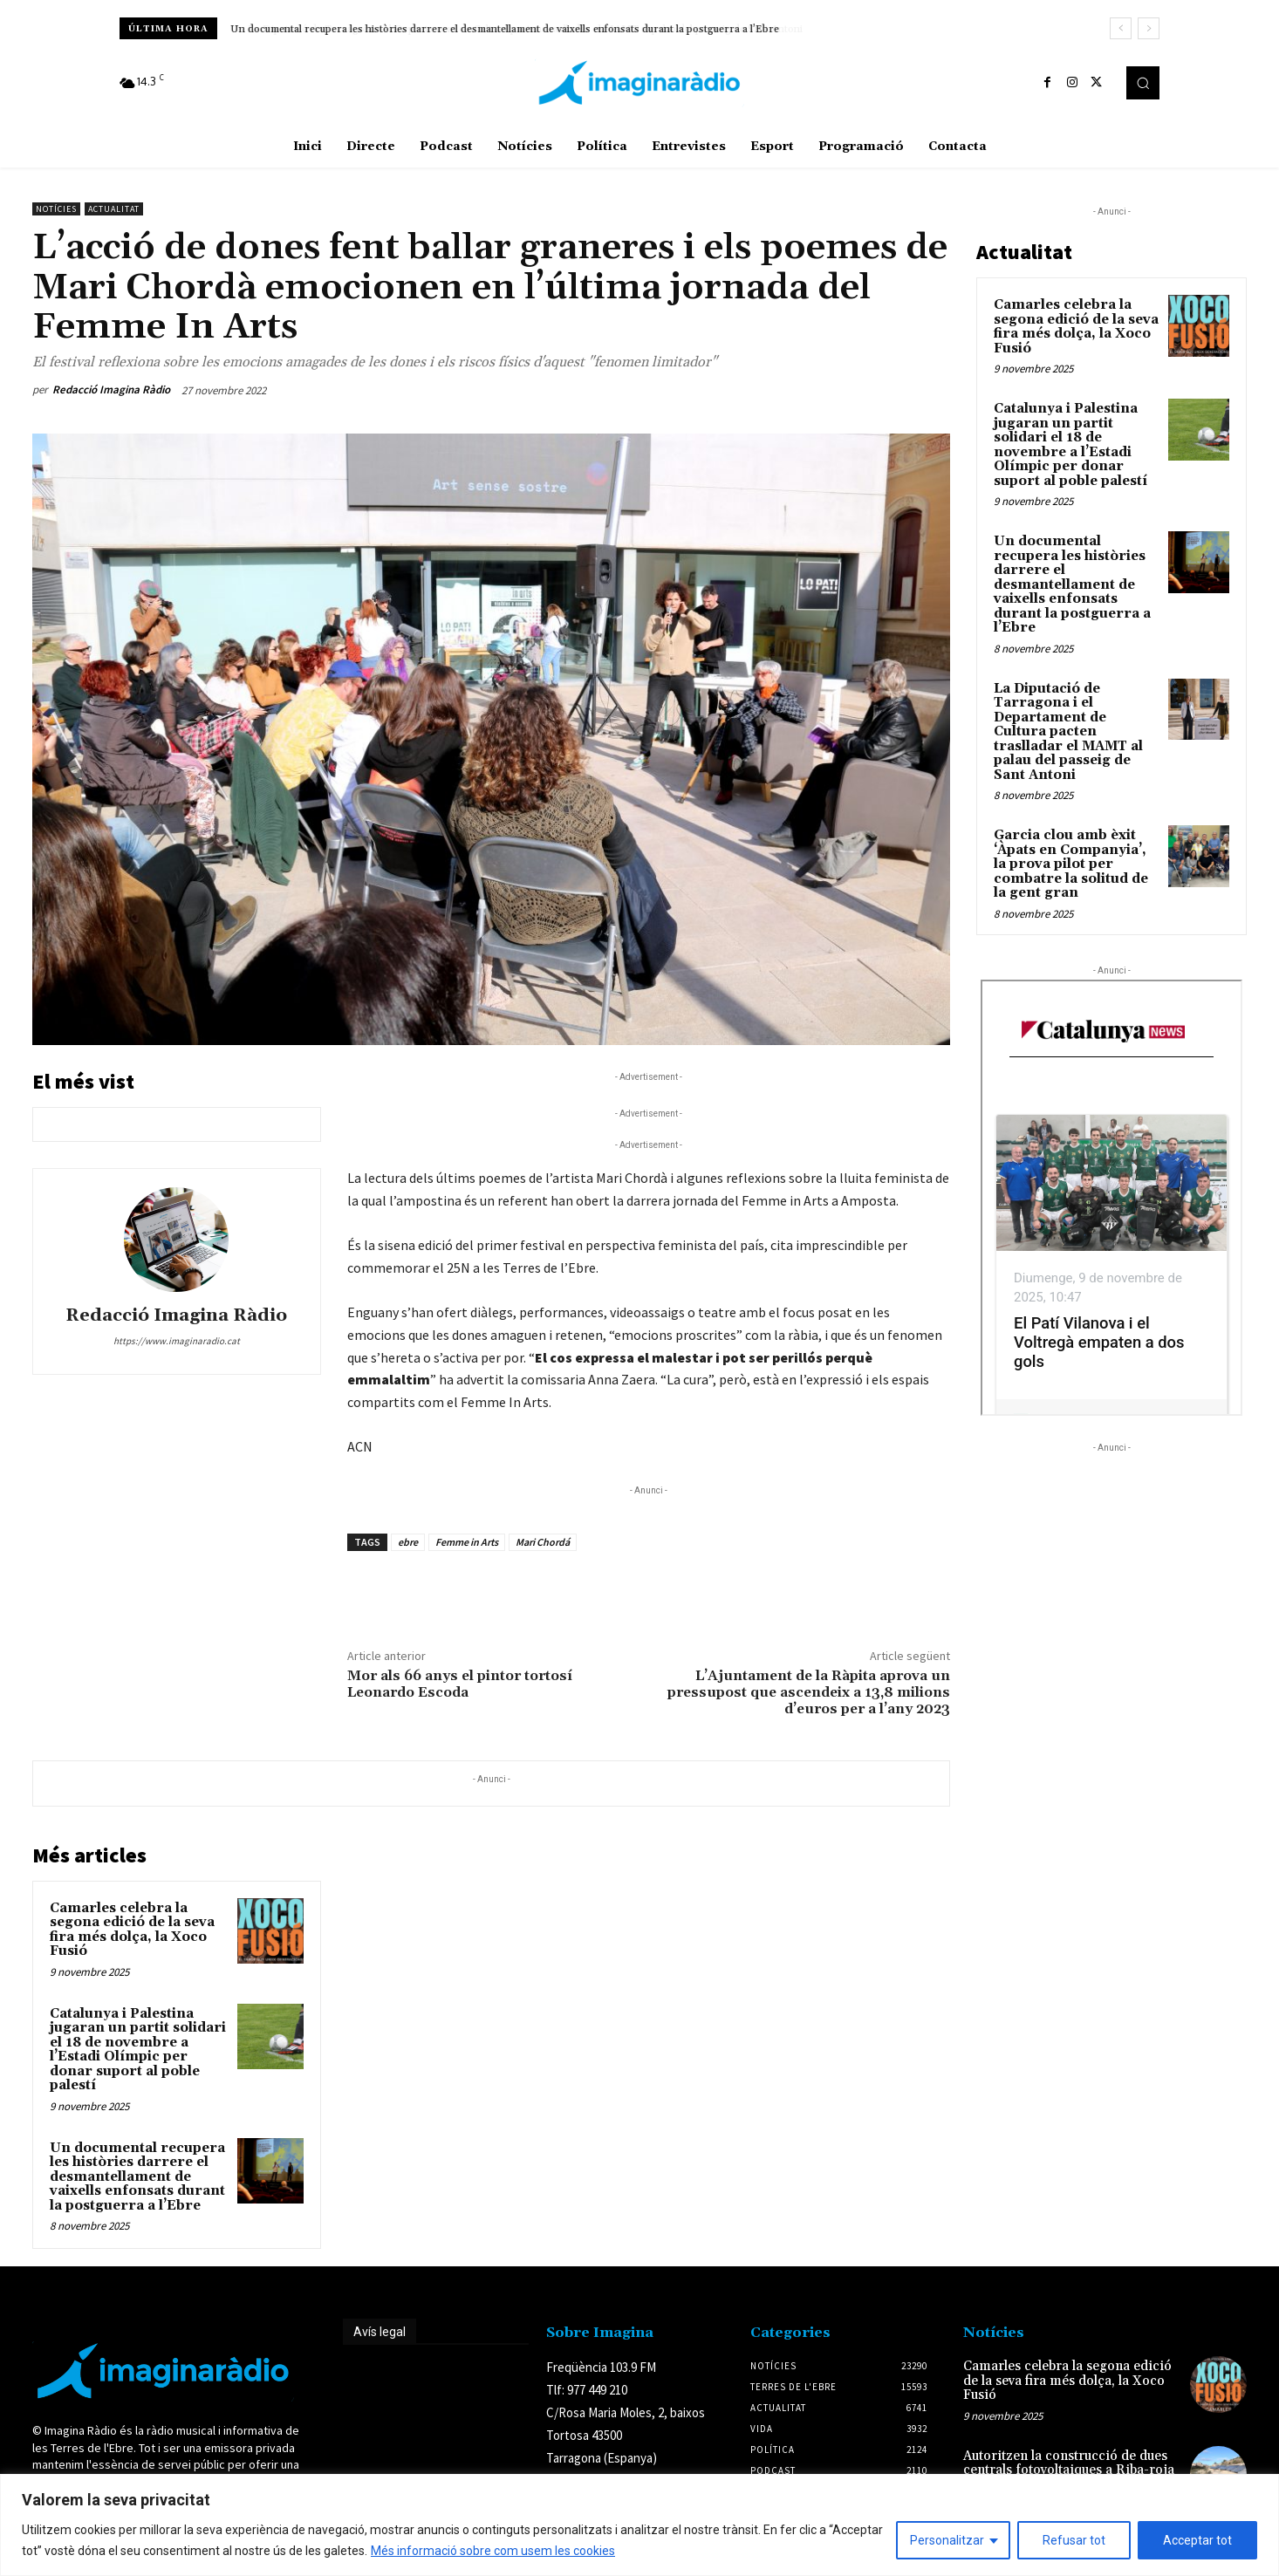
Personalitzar (947, 2540)
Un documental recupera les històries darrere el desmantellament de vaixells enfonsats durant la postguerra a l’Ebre (504, 29)
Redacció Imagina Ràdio (111, 389)
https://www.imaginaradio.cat (176, 1341)
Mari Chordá (543, 1541)
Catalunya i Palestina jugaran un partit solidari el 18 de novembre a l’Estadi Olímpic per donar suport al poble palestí (138, 2049)
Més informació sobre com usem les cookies (493, 2551)
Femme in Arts (466, 1541)
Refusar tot (1074, 2540)
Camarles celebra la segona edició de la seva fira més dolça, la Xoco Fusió (132, 1930)
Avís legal (379, 2332)
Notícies (56, 208)
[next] (1148, 28)
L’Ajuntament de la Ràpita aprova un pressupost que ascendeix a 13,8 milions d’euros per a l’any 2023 (808, 1692)
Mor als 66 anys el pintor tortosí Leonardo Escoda (459, 1684)
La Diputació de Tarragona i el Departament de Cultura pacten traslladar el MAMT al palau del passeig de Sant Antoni (1068, 731)
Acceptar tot (1197, 2540)
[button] (1142, 82)
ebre (408, 1541)
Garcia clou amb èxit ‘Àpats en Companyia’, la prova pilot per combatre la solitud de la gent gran (1071, 864)
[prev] (1121, 28)
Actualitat (114, 208)
